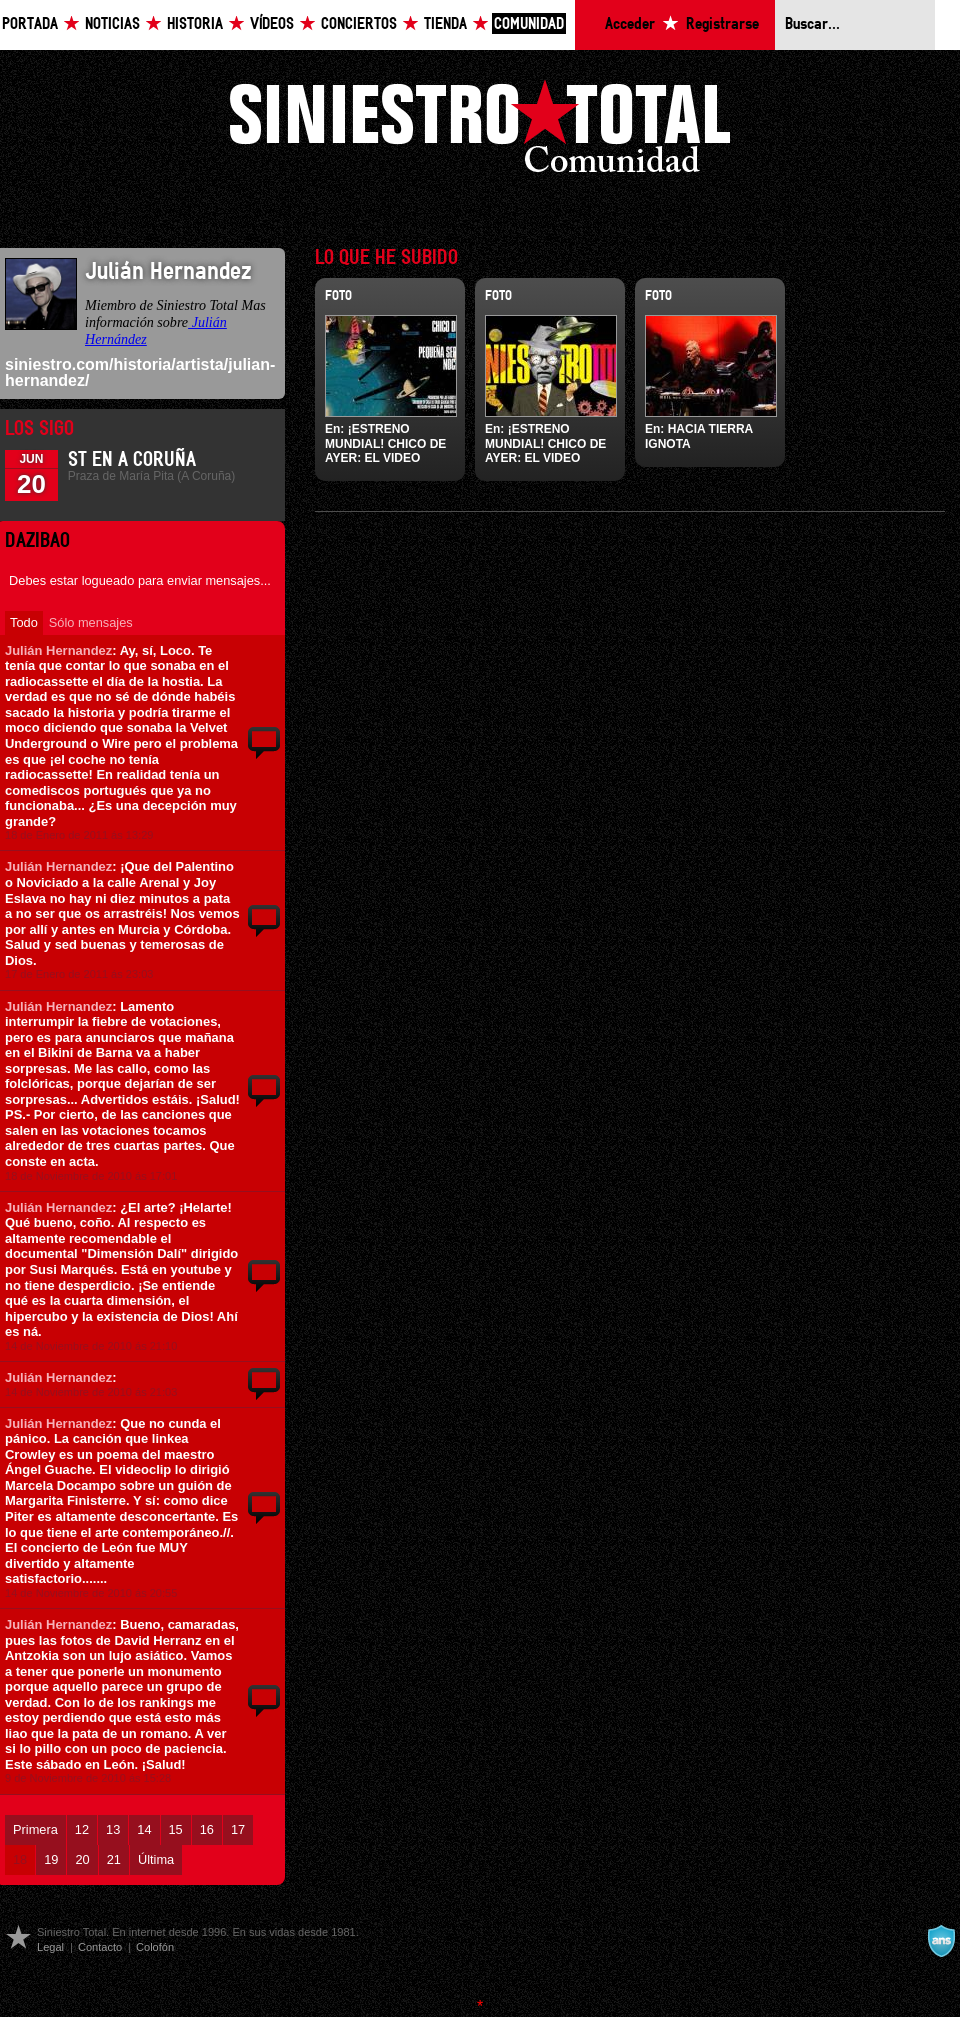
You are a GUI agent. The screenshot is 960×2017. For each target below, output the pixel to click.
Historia (195, 24)
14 (144, 1829)
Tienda (445, 24)
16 (207, 1829)
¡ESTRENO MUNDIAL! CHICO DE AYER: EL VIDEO (385, 443)
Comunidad (529, 24)
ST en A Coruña (132, 460)
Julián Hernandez (58, 650)
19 (51, 1859)
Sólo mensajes (91, 622)
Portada (30, 24)
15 (176, 1829)
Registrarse (722, 24)
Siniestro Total (480, 131)
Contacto (100, 1947)
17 (238, 1829)
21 (114, 1859)
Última (156, 1859)
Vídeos (272, 24)
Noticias (112, 24)
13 (113, 1829)
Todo (24, 622)
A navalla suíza (941, 1941)
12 (82, 1829)
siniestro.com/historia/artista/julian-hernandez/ (140, 372)
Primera (35, 1829)
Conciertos (359, 24)
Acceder (630, 24)
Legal (50, 1947)
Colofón (155, 1947)
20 (82, 1859)
